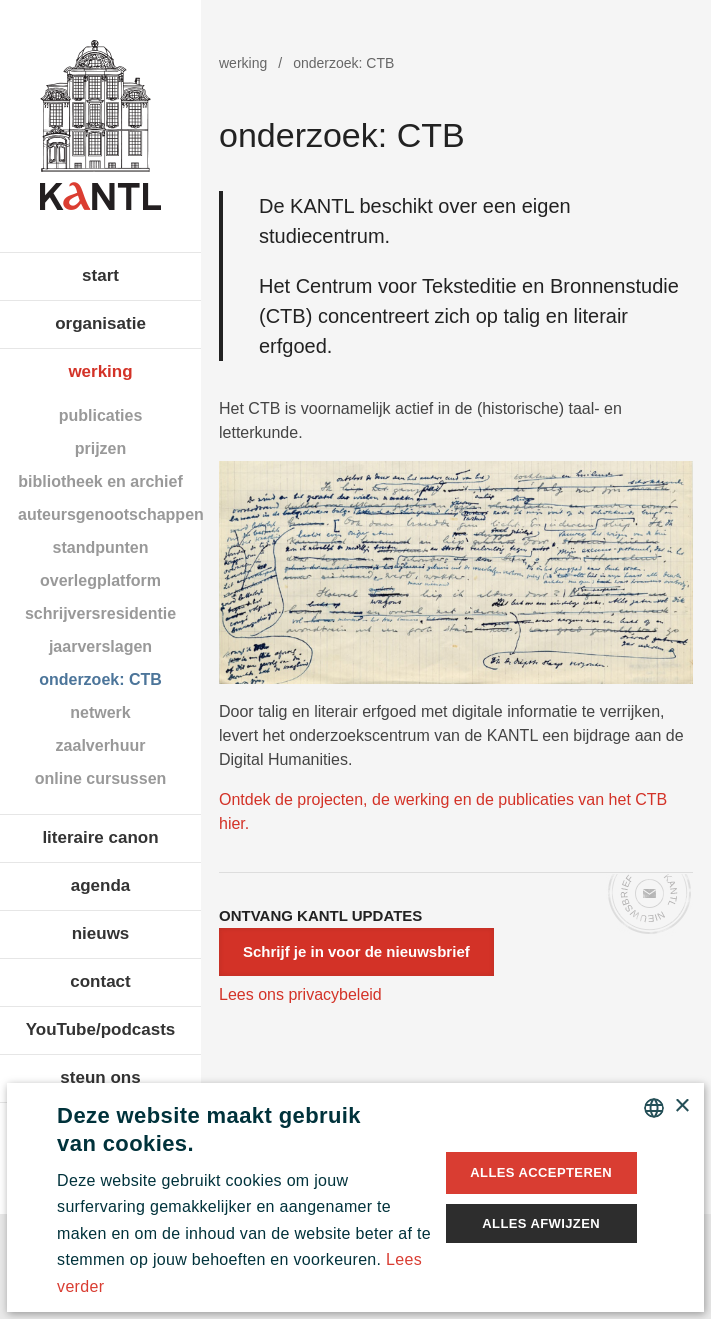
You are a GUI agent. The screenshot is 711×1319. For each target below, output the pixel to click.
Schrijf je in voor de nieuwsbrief (356, 951)
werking (100, 371)
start (100, 275)
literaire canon (100, 837)
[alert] (355, 1197)
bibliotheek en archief (100, 481)
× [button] (681, 1106)
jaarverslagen (100, 646)
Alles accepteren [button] (541, 1172)
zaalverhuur (101, 745)
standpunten (101, 547)
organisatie (100, 323)
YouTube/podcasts (101, 1029)
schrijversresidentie (100, 613)
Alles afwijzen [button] (541, 1223)
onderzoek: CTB (100, 679)
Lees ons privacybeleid (300, 994)
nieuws (101, 933)
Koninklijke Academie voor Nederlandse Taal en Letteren (100, 125)
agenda (101, 885)
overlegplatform (100, 580)
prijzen (101, 448)
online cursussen (101, 778)
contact (100, 981)
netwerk (100, 712)
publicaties (101, 415)
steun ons (100, 1077)
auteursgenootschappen (109, 514)
